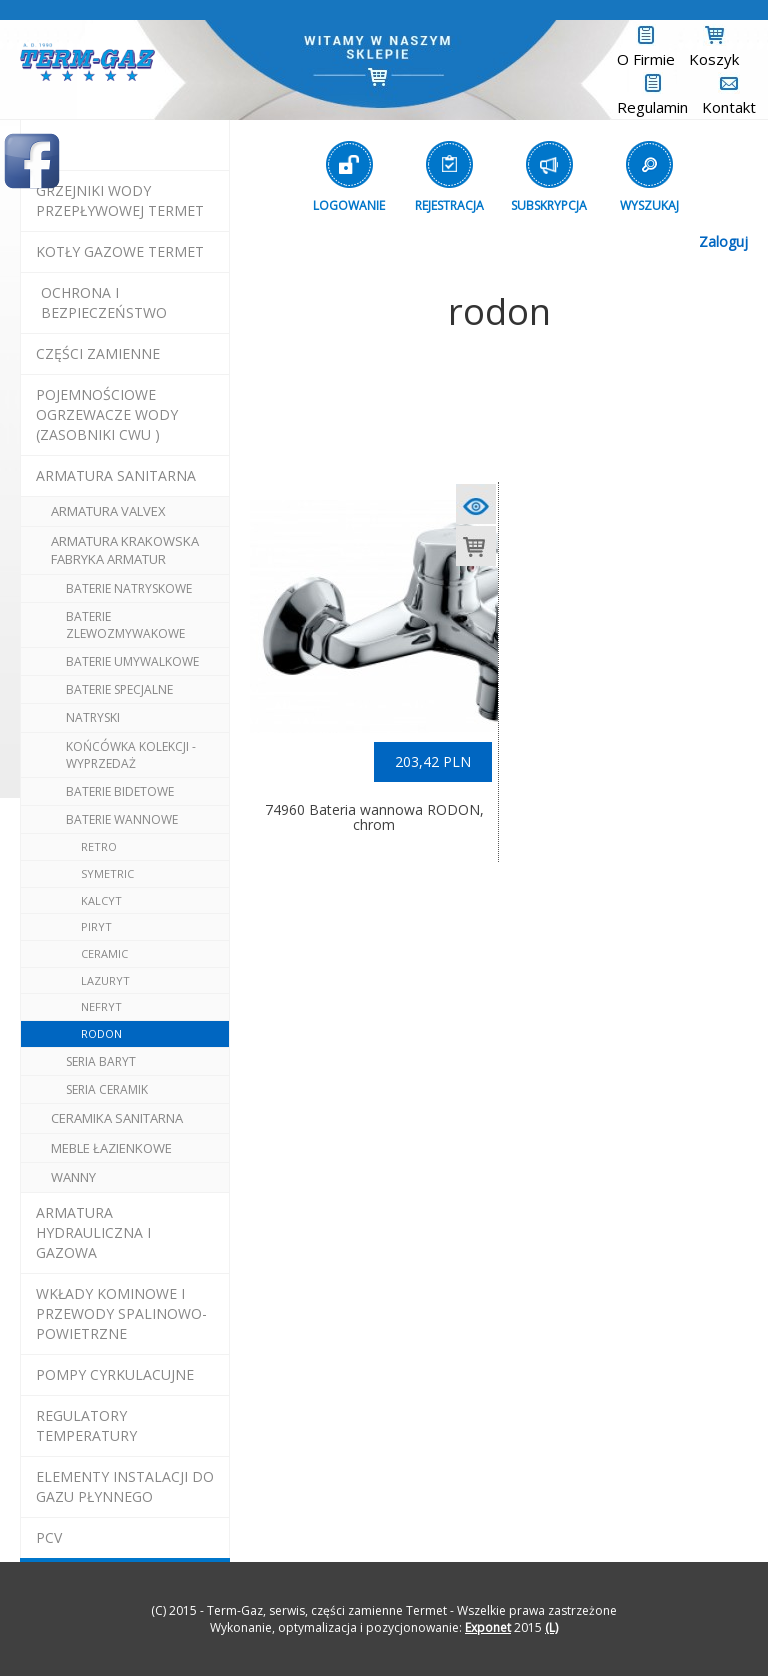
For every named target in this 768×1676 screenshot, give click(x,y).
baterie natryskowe (129, 588)
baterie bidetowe (120, 791)
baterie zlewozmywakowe (125, 625)
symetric (107, 873)
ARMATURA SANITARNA (116, 475)
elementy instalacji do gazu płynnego (125, 1486)
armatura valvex (108, 511)
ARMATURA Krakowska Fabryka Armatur (125, 550)
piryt (96, 926)
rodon (101, 1033)
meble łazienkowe (111, 1148)
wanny (73, 1177)
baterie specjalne (119, 689)
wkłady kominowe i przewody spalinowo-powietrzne (121, 1313)
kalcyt (101, 900)
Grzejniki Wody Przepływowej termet (120, 200)
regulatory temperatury (86, 1425)
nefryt (101, 1006)
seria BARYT (101, 1061)
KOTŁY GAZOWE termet (120, 251)
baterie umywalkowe (132, 661)
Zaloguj (723, 241)
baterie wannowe (122, 819)
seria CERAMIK (107, 1089)
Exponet (488, 1627)
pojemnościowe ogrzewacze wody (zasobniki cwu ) (107, 414)
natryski (93, 717)
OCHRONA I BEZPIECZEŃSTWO (104, 302)
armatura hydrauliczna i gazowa (93, 1232)
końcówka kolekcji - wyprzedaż (131, 755)
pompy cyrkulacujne (115, 1374)
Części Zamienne (98, 353)
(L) (551, 1627)
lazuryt (105, 980)
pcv (49, 1537)
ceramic (104, 953)
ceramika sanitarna (117, 1118)
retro (99, 846)
